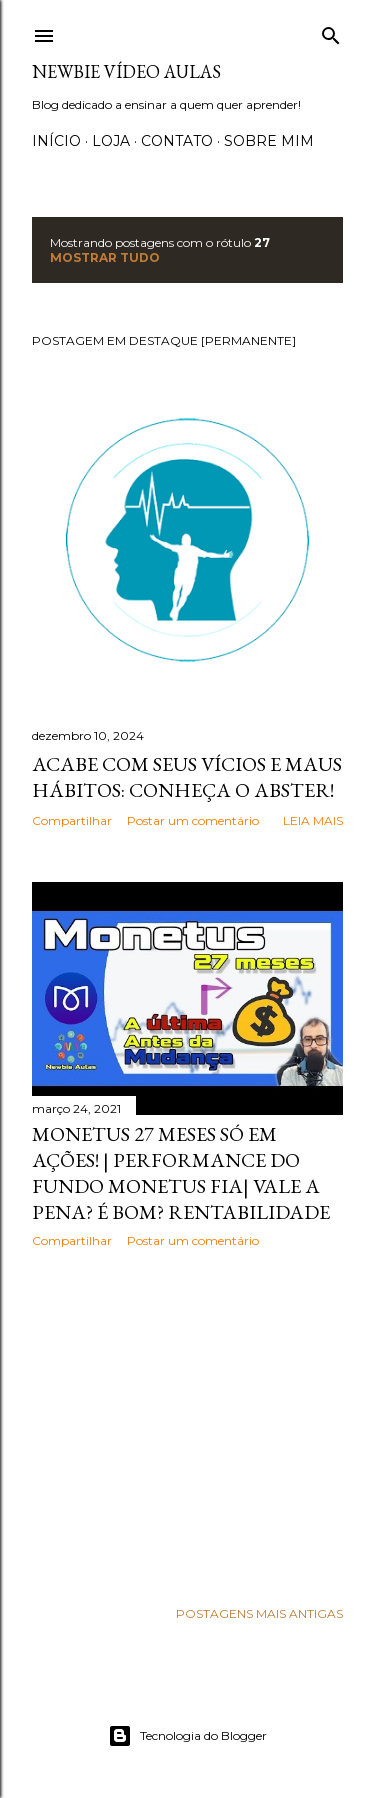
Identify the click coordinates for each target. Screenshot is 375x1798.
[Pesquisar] (331, 31)
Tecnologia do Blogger (187, 1736)
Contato (177, 141)
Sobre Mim (269, 141)
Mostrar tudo (105, 257)
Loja (111, 141)
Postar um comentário (193, 820)
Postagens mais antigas (259, 1613)
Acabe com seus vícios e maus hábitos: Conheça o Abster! (187, 777)
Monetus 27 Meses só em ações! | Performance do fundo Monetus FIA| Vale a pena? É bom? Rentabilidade (181, 1173)
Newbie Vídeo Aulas (126, 71)
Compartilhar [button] (72, 820)
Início (56, 141)
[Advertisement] (187, 1423)
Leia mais (313, 820)
